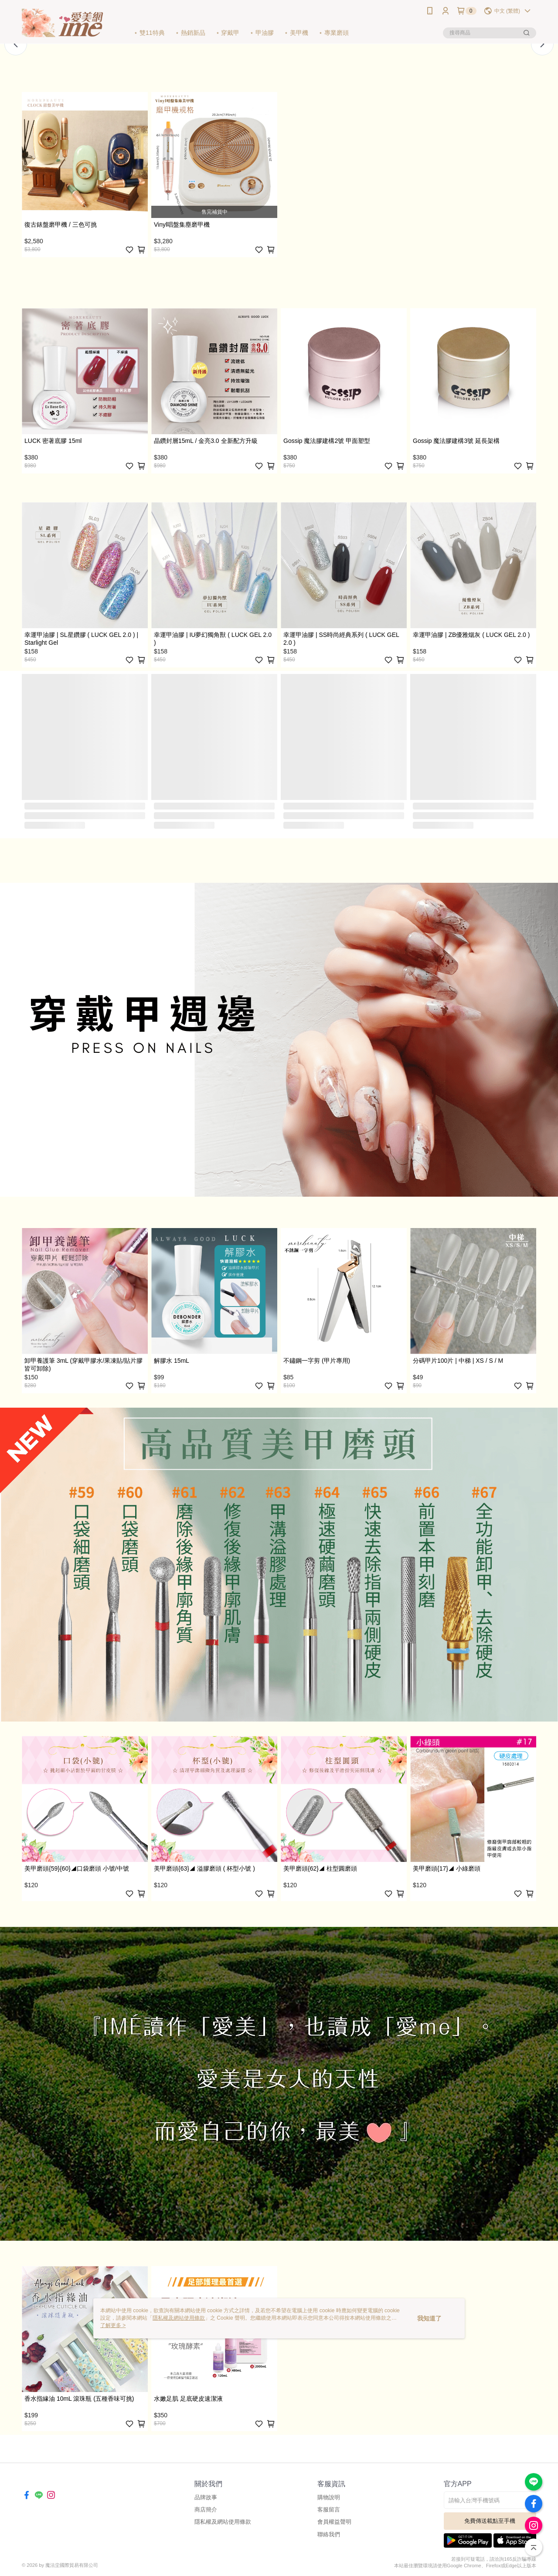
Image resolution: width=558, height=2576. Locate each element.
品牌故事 (205, 2497)
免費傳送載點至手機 (489, 2521)
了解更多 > (113, 2325)
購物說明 (328, 2497)
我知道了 (429, 2318)
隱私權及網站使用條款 (222, 2521)
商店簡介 (205, 2509)
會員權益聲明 (334, 2521)
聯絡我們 (328, 2534)
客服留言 (328, 2509)
